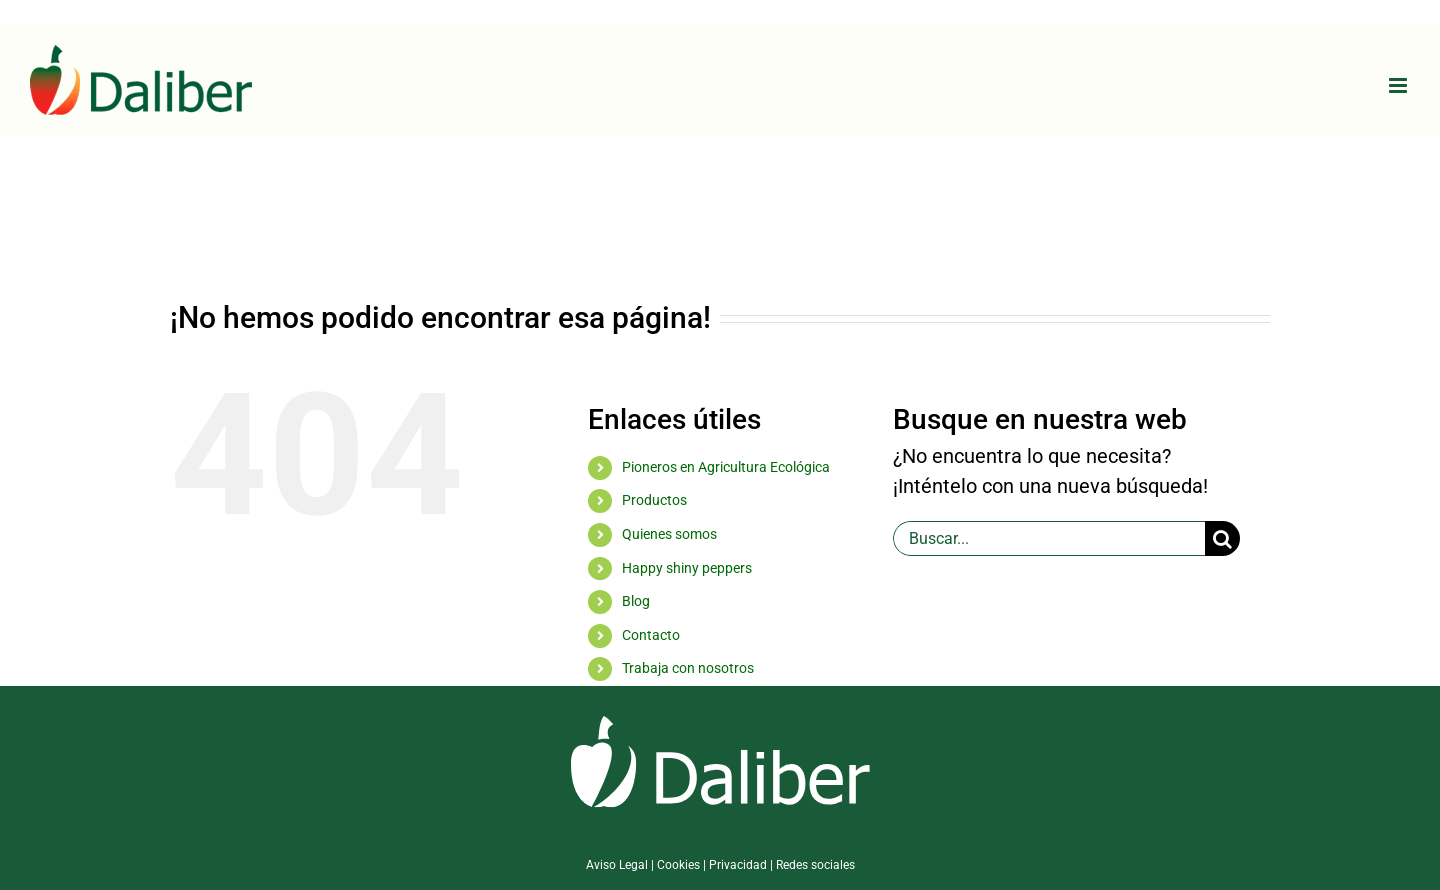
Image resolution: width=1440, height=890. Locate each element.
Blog (636, 601)
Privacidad (738, 865)
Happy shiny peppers (687, 568)
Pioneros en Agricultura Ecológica (726, 467)
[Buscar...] (1049, 538)
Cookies (678, 865)
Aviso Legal (617, 865)
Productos (654, 500)
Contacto (651, 635)
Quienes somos (669, 534)
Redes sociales (815, 865)
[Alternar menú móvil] (1399, 85)
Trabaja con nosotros (688, 668)
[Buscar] (1222, 538)
